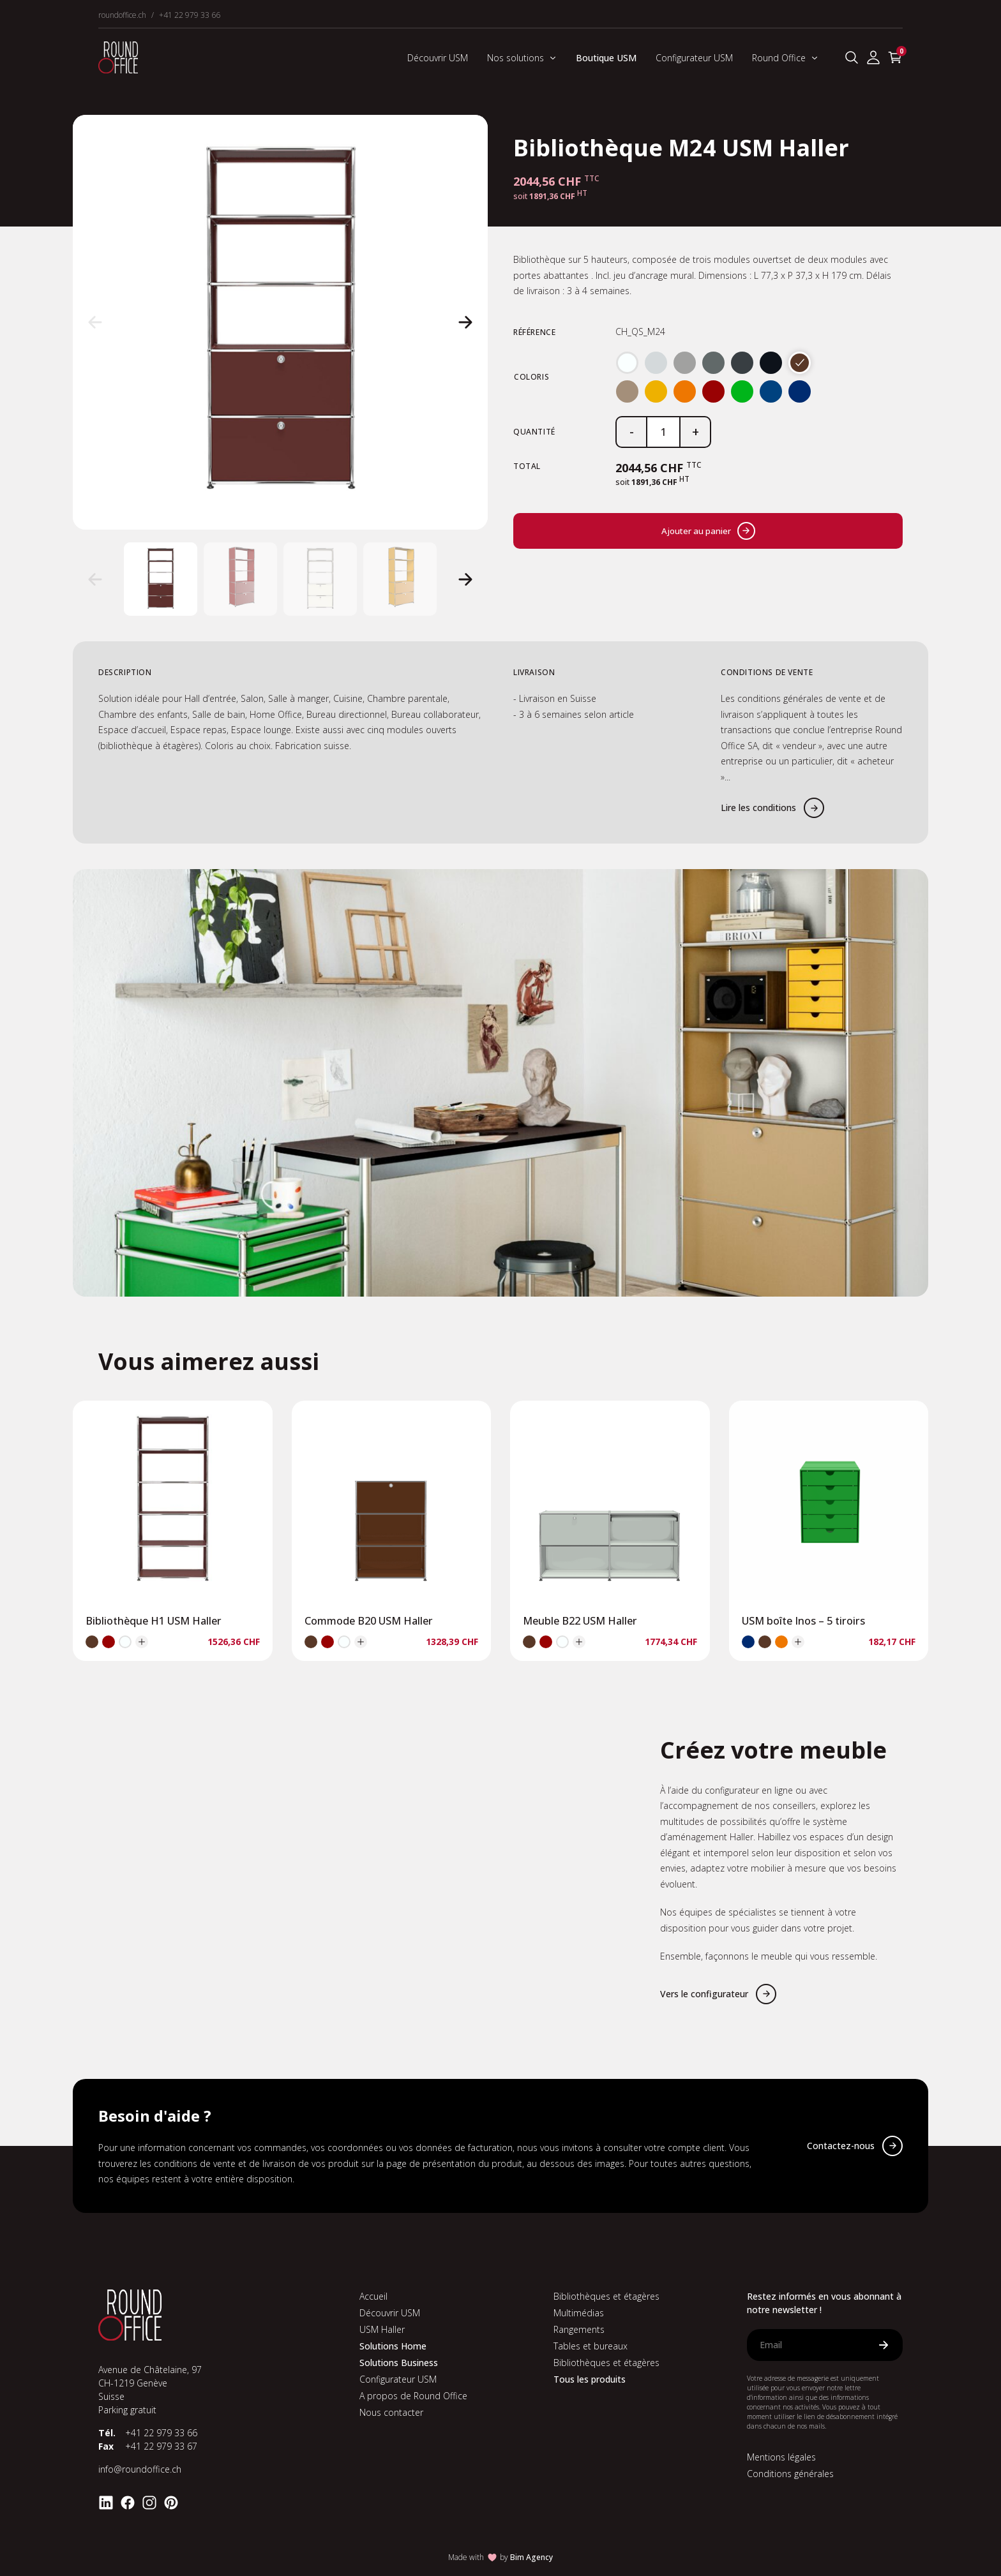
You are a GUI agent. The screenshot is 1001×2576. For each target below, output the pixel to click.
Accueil (373, 2296)
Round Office (785, 58)
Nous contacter (391, 2412)
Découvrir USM (437, 58)
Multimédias (578, 2313)
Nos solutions (522, 58)
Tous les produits (589, 2379)
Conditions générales (790, 2474)
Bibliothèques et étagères (606, 2296)
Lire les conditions (758, 807)
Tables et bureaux (590, 2346)
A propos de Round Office (413, 2396)
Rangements (579, 2329)
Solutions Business (398, 2362)
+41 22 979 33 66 (189, 15)
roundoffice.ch (122, 15)
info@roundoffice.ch (139, 2469)
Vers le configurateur (704, 1994)
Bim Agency (531, 2557)
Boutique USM (606, 58)
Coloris (531, 376)
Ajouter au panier (708, 531)
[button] (95, 322)
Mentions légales (781, 2457)
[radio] (627, 363)
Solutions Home (392, 2346)
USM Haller (382, 2329)
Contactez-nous (841, 2146)
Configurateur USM (694, 58)
